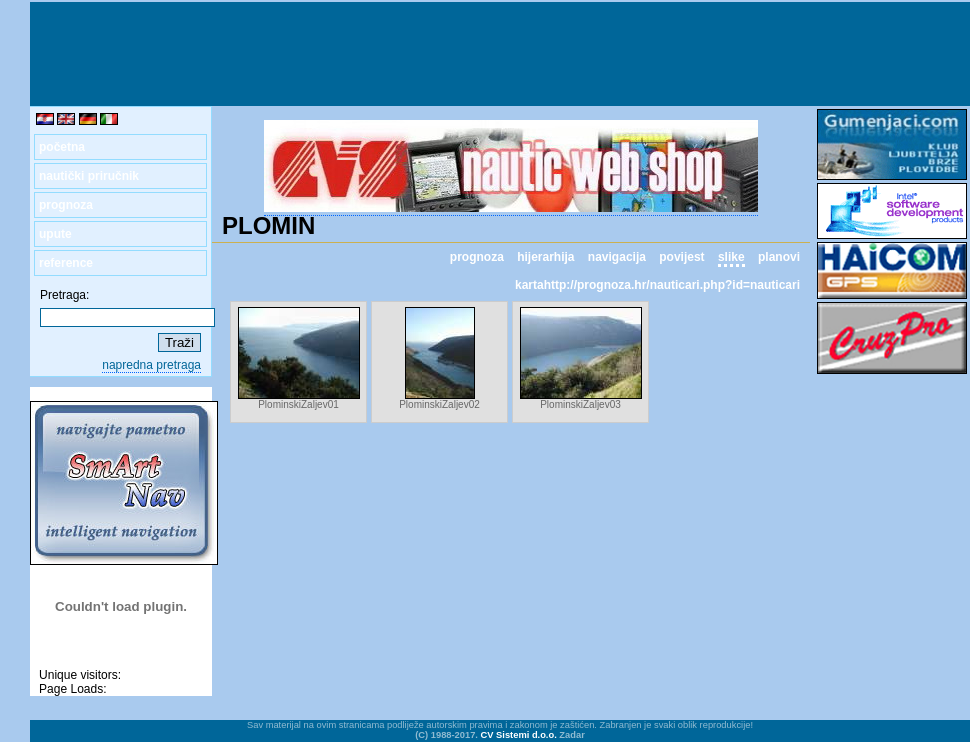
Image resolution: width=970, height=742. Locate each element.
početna (62, 147)
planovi (779, 257)
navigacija (617, 257)
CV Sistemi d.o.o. (519, 735)
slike (731, 257)
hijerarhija (545, 257)
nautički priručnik (89, 176)
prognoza (66, 205)
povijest (681, 257)
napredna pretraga (151, 365)
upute (55, 234)
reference (66, 263)
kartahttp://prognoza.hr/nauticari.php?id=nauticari (657, 285)
